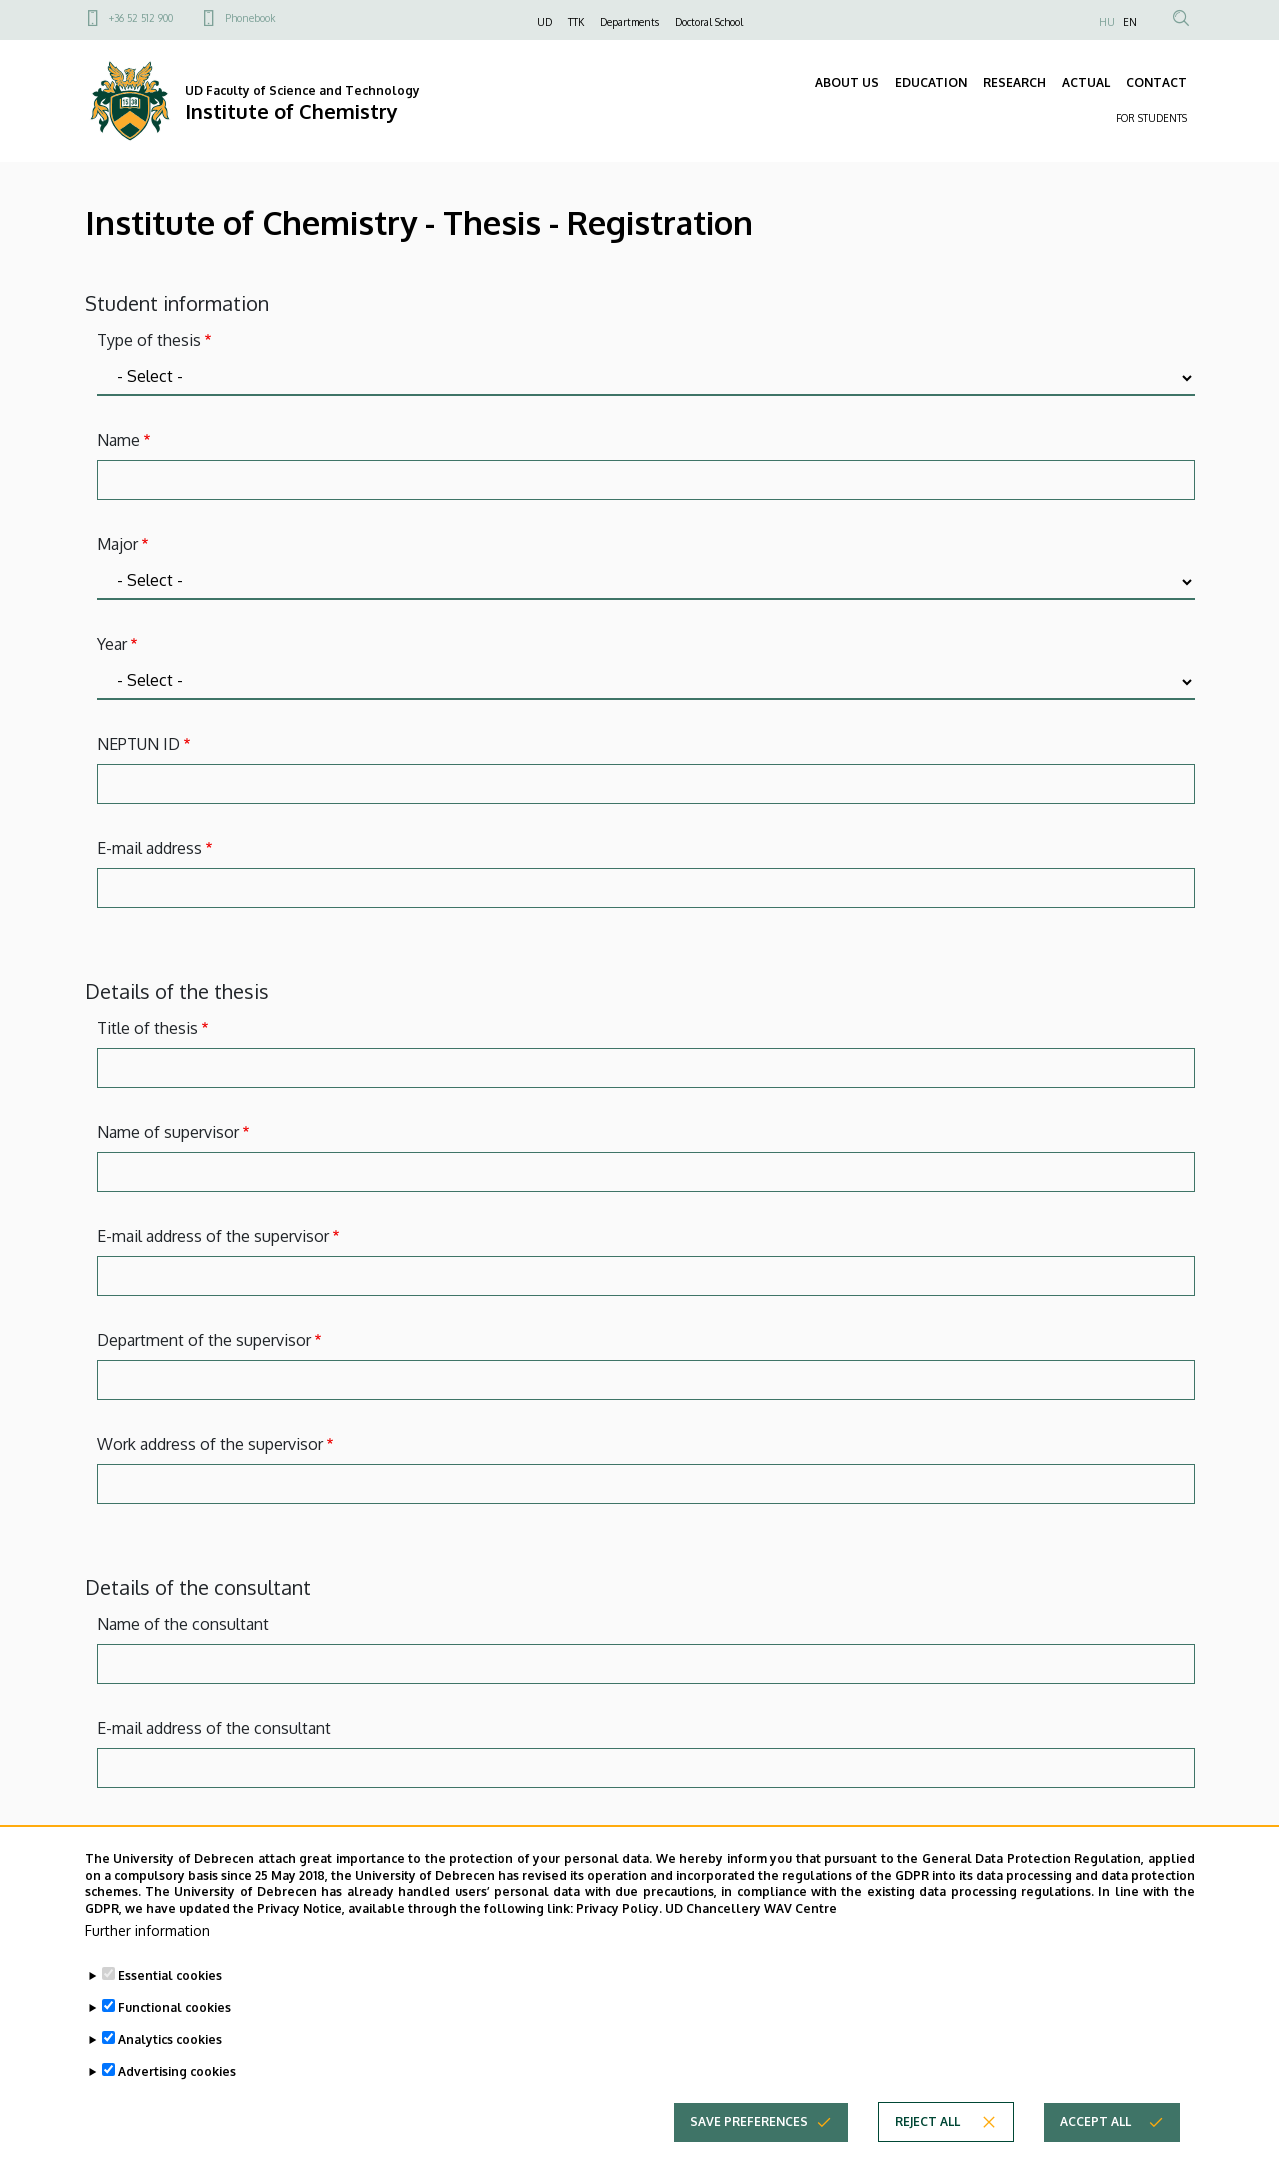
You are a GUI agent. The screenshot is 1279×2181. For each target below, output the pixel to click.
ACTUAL (1086, 82)
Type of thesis (149, 340)
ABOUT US (847, 82)
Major (117, 544)
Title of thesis (147, 1028)
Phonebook (250, 18)
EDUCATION (931, 82)
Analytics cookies (170, 2039)
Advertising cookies (177, 2071)
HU (1107, 22)
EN (1130, 22)
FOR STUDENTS (1151, 118)
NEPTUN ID (138, 744)
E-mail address (149, 848)
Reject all (927, 2121)
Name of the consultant (183, 1624)
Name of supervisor (168, 1132)
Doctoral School (709, 22)
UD (544, 22)
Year (112, 644)
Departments (629, 22)
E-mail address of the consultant (214, 1728)
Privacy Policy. (619, 1908)
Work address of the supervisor (210, 1444)
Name (118, 440)
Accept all (1095, 2121)
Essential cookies (170, 1975)
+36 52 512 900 (141, 18)
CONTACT (1156, 82)
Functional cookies (174, 2007)
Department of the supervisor (204, 1340)
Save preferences (749, 2121)
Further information (147, 1930)
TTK (576, 22)
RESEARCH (1014, 82)
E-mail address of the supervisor (213, 1236)
